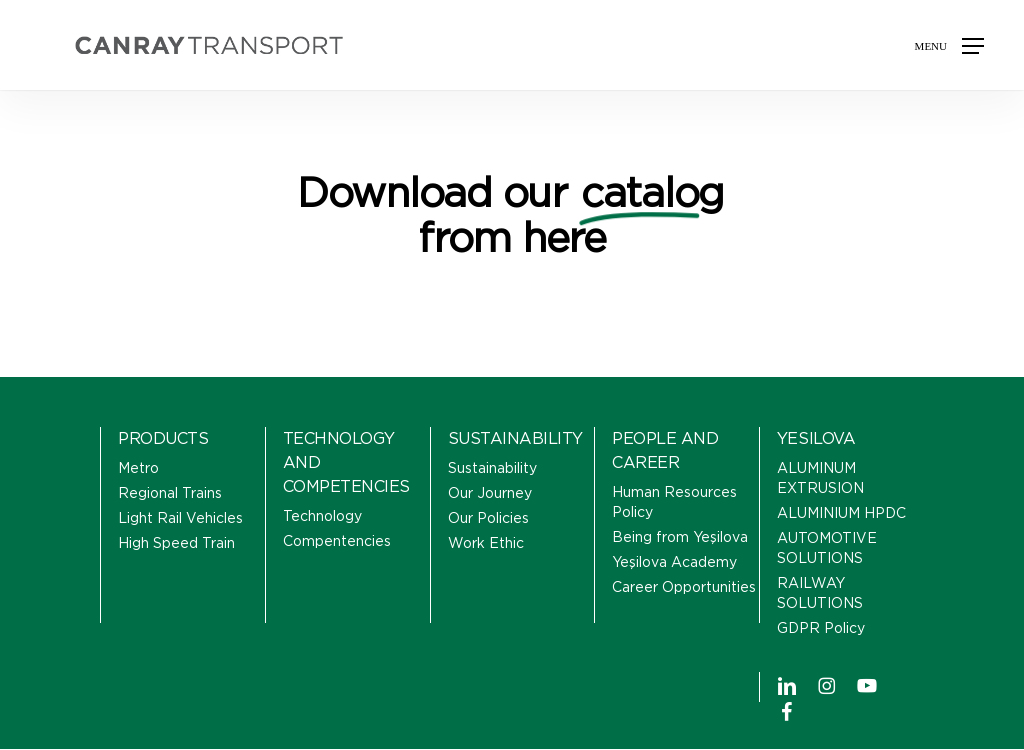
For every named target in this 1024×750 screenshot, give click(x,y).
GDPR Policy (821, 629)
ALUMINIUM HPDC (841, 514)
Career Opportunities (684, 588)
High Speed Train (176, 544)
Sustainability (492, 469)
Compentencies (337, 542)
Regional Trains (170, 494)
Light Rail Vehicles (180, 519)
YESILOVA (816, 439)
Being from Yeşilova (680, 538)
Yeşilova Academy (674, 563)
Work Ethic (486, 544)
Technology (322, 517)
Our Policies (488, 519)
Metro (138, 469)
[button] (949, 45)
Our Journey (490, 494)
